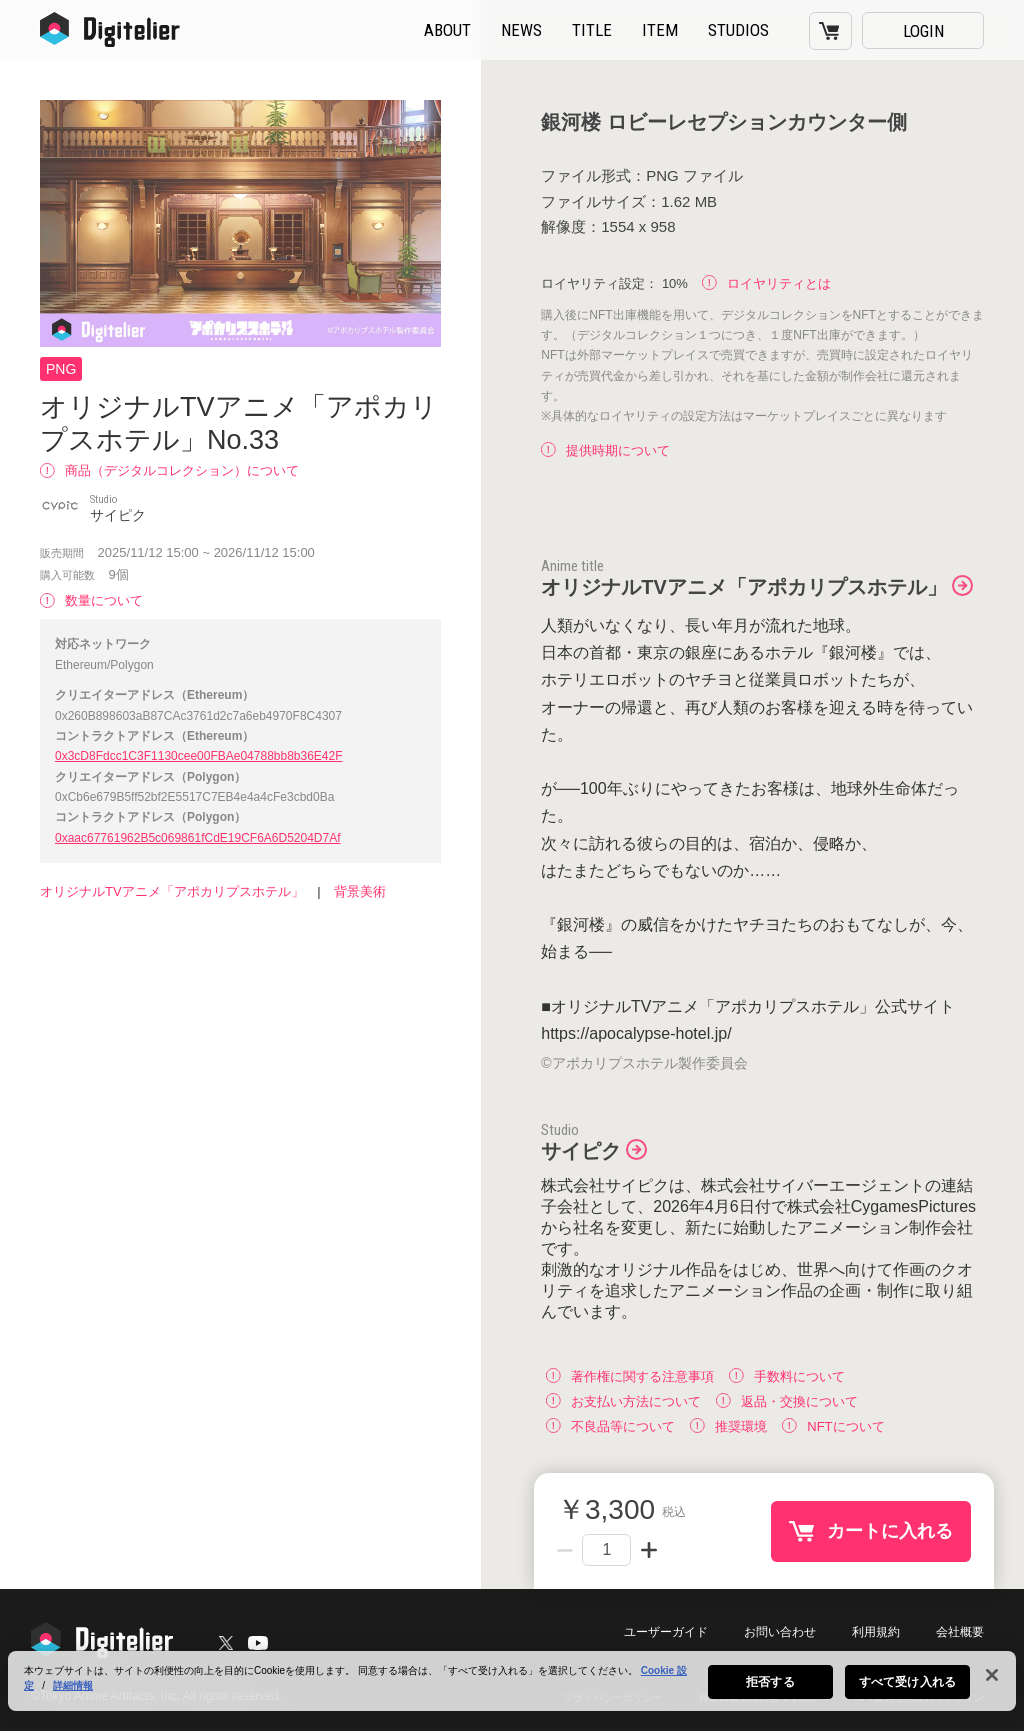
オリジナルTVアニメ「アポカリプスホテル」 (172, 891)
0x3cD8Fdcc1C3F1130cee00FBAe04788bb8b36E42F (199, 756)
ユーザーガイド (666, 1632)
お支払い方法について (623, 1400)
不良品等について (610, 1425)
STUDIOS (738, 30)
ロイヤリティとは (766, 283)
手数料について (787, 1375)
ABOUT (447, 30)
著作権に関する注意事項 (630, 1375)
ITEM (660, 30)
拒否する (770, 1685)
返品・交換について (787, 1400)
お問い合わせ (780, 1632)
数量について (91, 600)
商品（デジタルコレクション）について (169, 470)
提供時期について (605, 450)
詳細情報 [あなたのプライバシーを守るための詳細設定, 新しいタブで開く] (73, 1688)
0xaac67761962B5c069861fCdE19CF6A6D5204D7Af (198, 838)
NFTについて (833, 1425)
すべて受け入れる (907, 1685)
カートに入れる (890, 1530)
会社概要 (960, 1632)
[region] (512, 1684)
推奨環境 (728, 1425)
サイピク (581, 1151)
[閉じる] (992, 1678)
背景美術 (360, 891)
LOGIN (923, 31)
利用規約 (876, 1632)
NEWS (521, 30)
